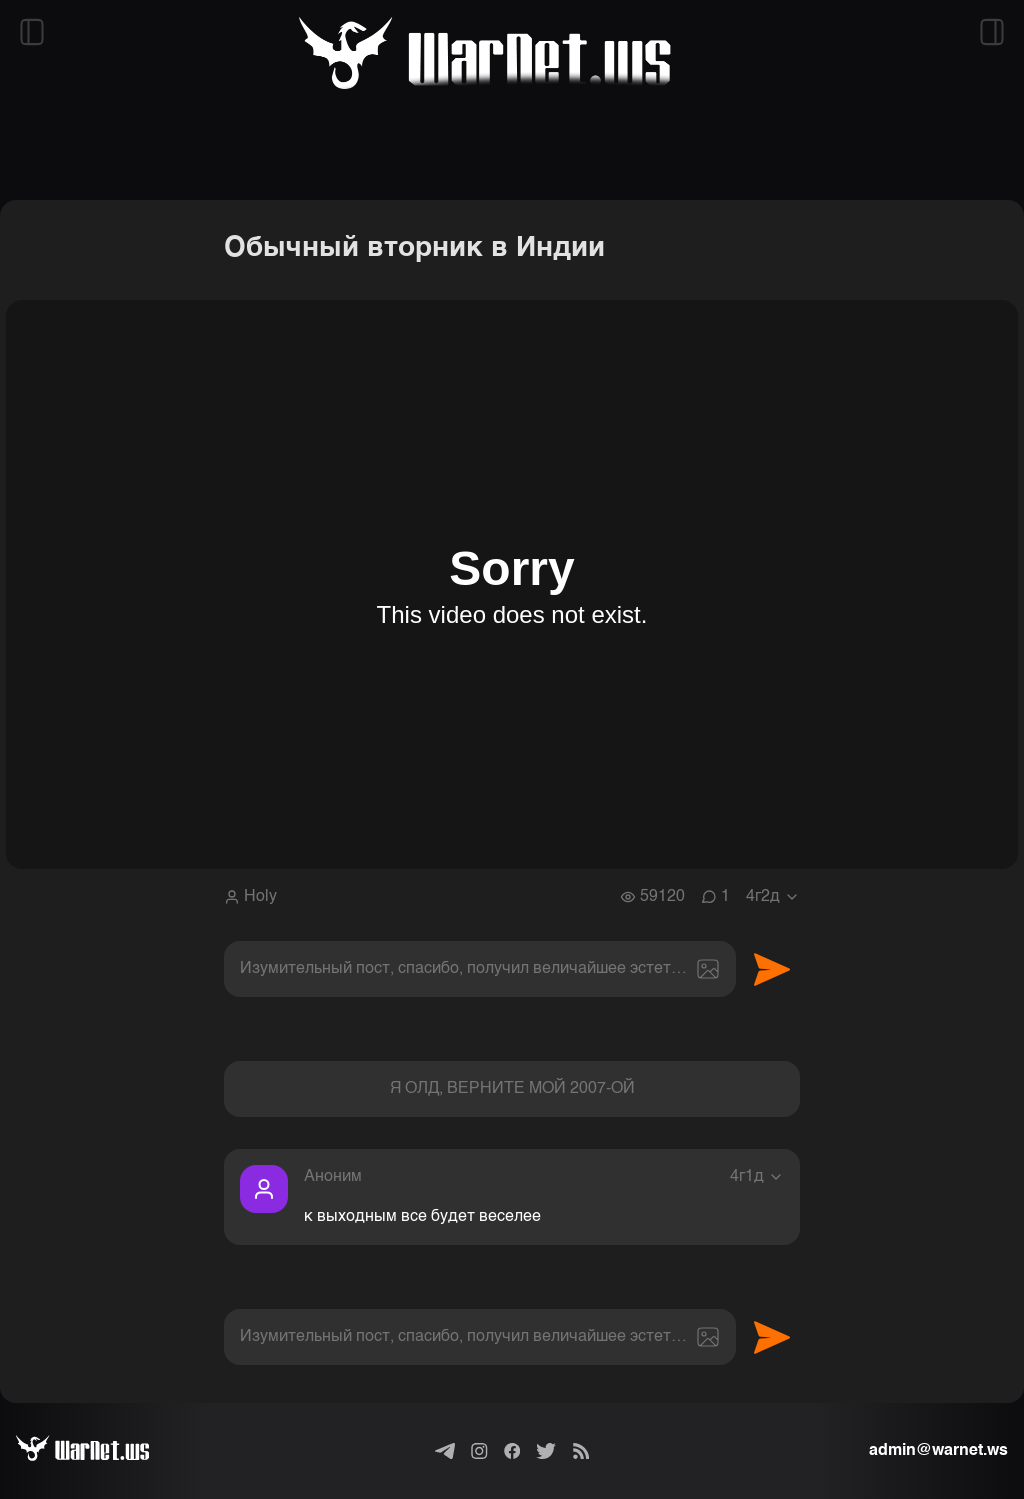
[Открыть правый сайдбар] (992, 32)
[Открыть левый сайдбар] (32, 32)
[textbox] (480, 969)
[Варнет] (98, 1451)
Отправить (772, 969)
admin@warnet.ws (938, 1451)
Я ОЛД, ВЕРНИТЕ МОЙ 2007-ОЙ (512, 1089)
